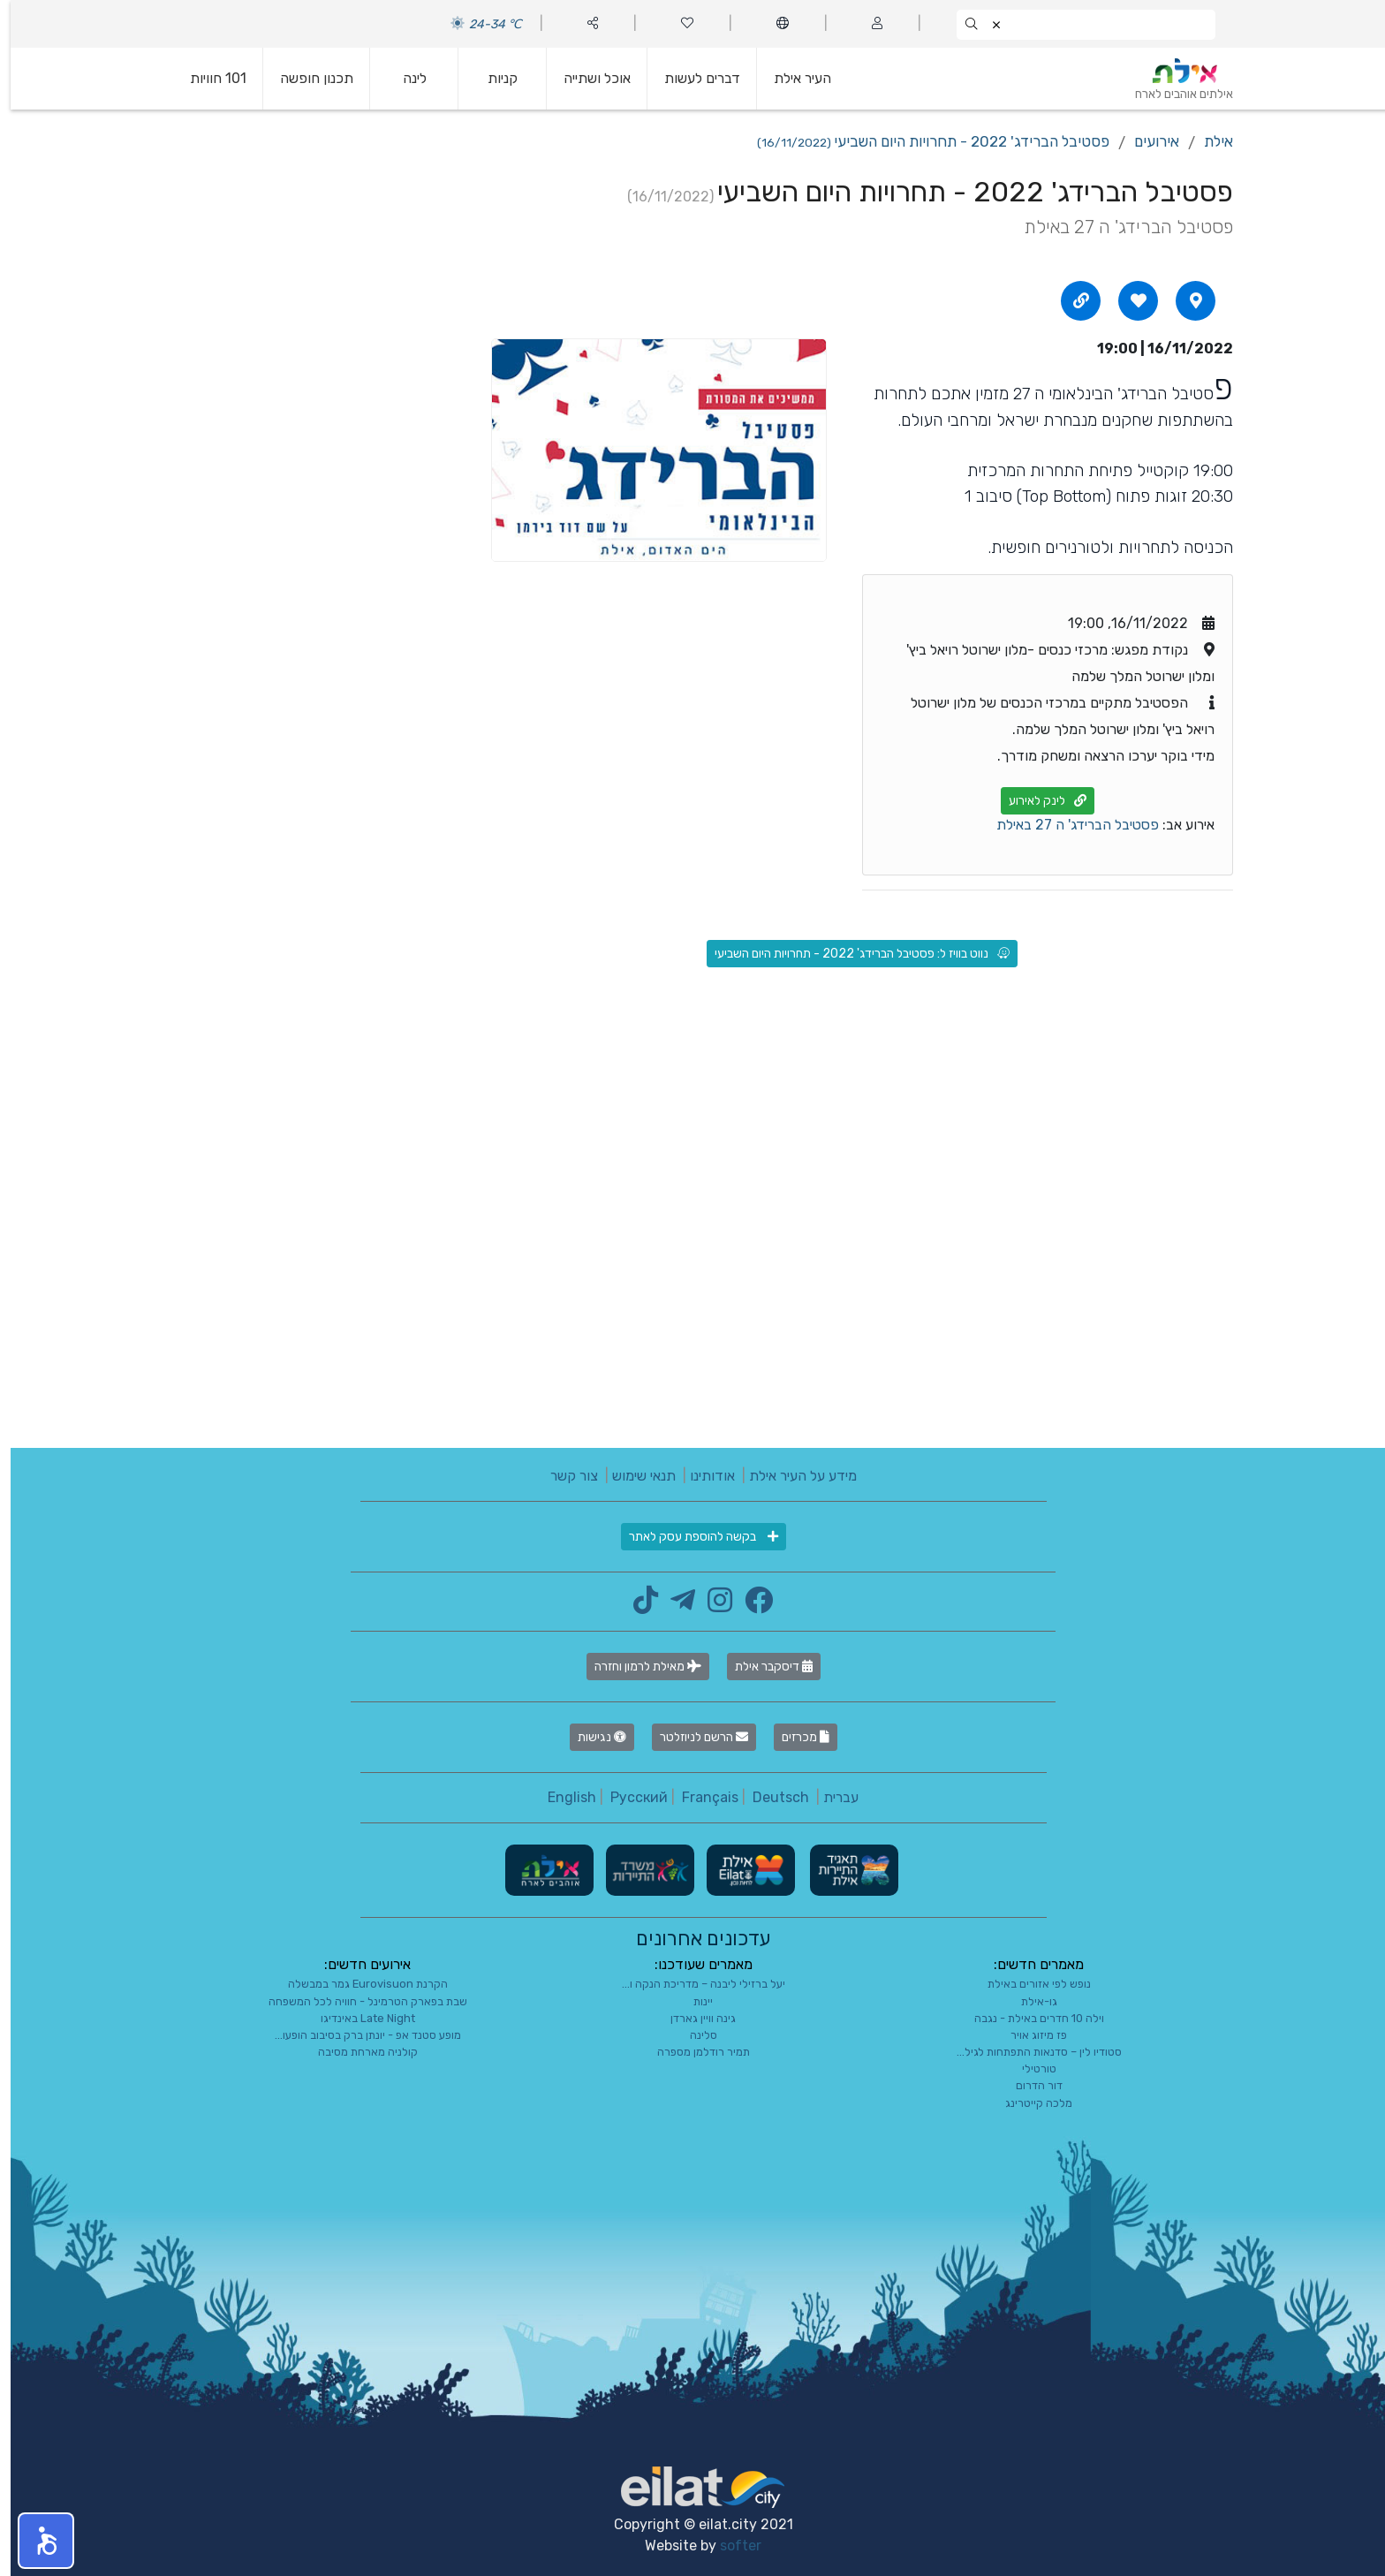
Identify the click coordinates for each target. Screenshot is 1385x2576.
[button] (35, 2540)
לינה (404, 78)
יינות (692, 2001)
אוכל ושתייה (586, 78)
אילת (1207, 141)
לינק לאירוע (1037, 800)
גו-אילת (1028, 2001)
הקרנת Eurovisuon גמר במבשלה (357, 1983)
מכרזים (795, 1737)
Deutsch (770, 1797)
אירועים (1146, 141)
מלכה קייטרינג (1028, 2103)
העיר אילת (792, 78)
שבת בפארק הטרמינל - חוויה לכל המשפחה (357, 2001)
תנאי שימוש (633, 1475)
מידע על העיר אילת (792, 1475)
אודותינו (701, 1475)
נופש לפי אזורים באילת (1028, 1983)
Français (699, 1797)
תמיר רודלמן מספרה (693, 2051)
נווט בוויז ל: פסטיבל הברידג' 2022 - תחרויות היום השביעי (851, 953)
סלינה (693, 2035)
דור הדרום (1028, 2085)
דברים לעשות (692, 78)
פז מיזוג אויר (1028, 2035)
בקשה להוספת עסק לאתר (693, 1536)
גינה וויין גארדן (692, 2018)
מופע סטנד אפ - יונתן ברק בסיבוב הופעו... (357, 2035)
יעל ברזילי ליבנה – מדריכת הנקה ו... (693, 1983)
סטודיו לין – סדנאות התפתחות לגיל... (1028, 2051)
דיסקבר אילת (763, 1666)
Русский (628, 1797)
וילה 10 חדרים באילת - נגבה (1029, 2018)
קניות (492, 78)
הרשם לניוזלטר (693, 1737)
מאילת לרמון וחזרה (637, 1666)
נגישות (591, 1737)
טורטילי (1028, 2068)
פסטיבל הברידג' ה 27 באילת (1067, 824)
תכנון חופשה (306, 78)
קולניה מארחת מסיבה (357, 2051)
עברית (830, 1797)
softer (730, 2545)
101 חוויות (207, 78)
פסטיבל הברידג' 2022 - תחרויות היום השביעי (922, 141)
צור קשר (563, 1475)
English (561, 1797)
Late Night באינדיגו (357, 2018)
